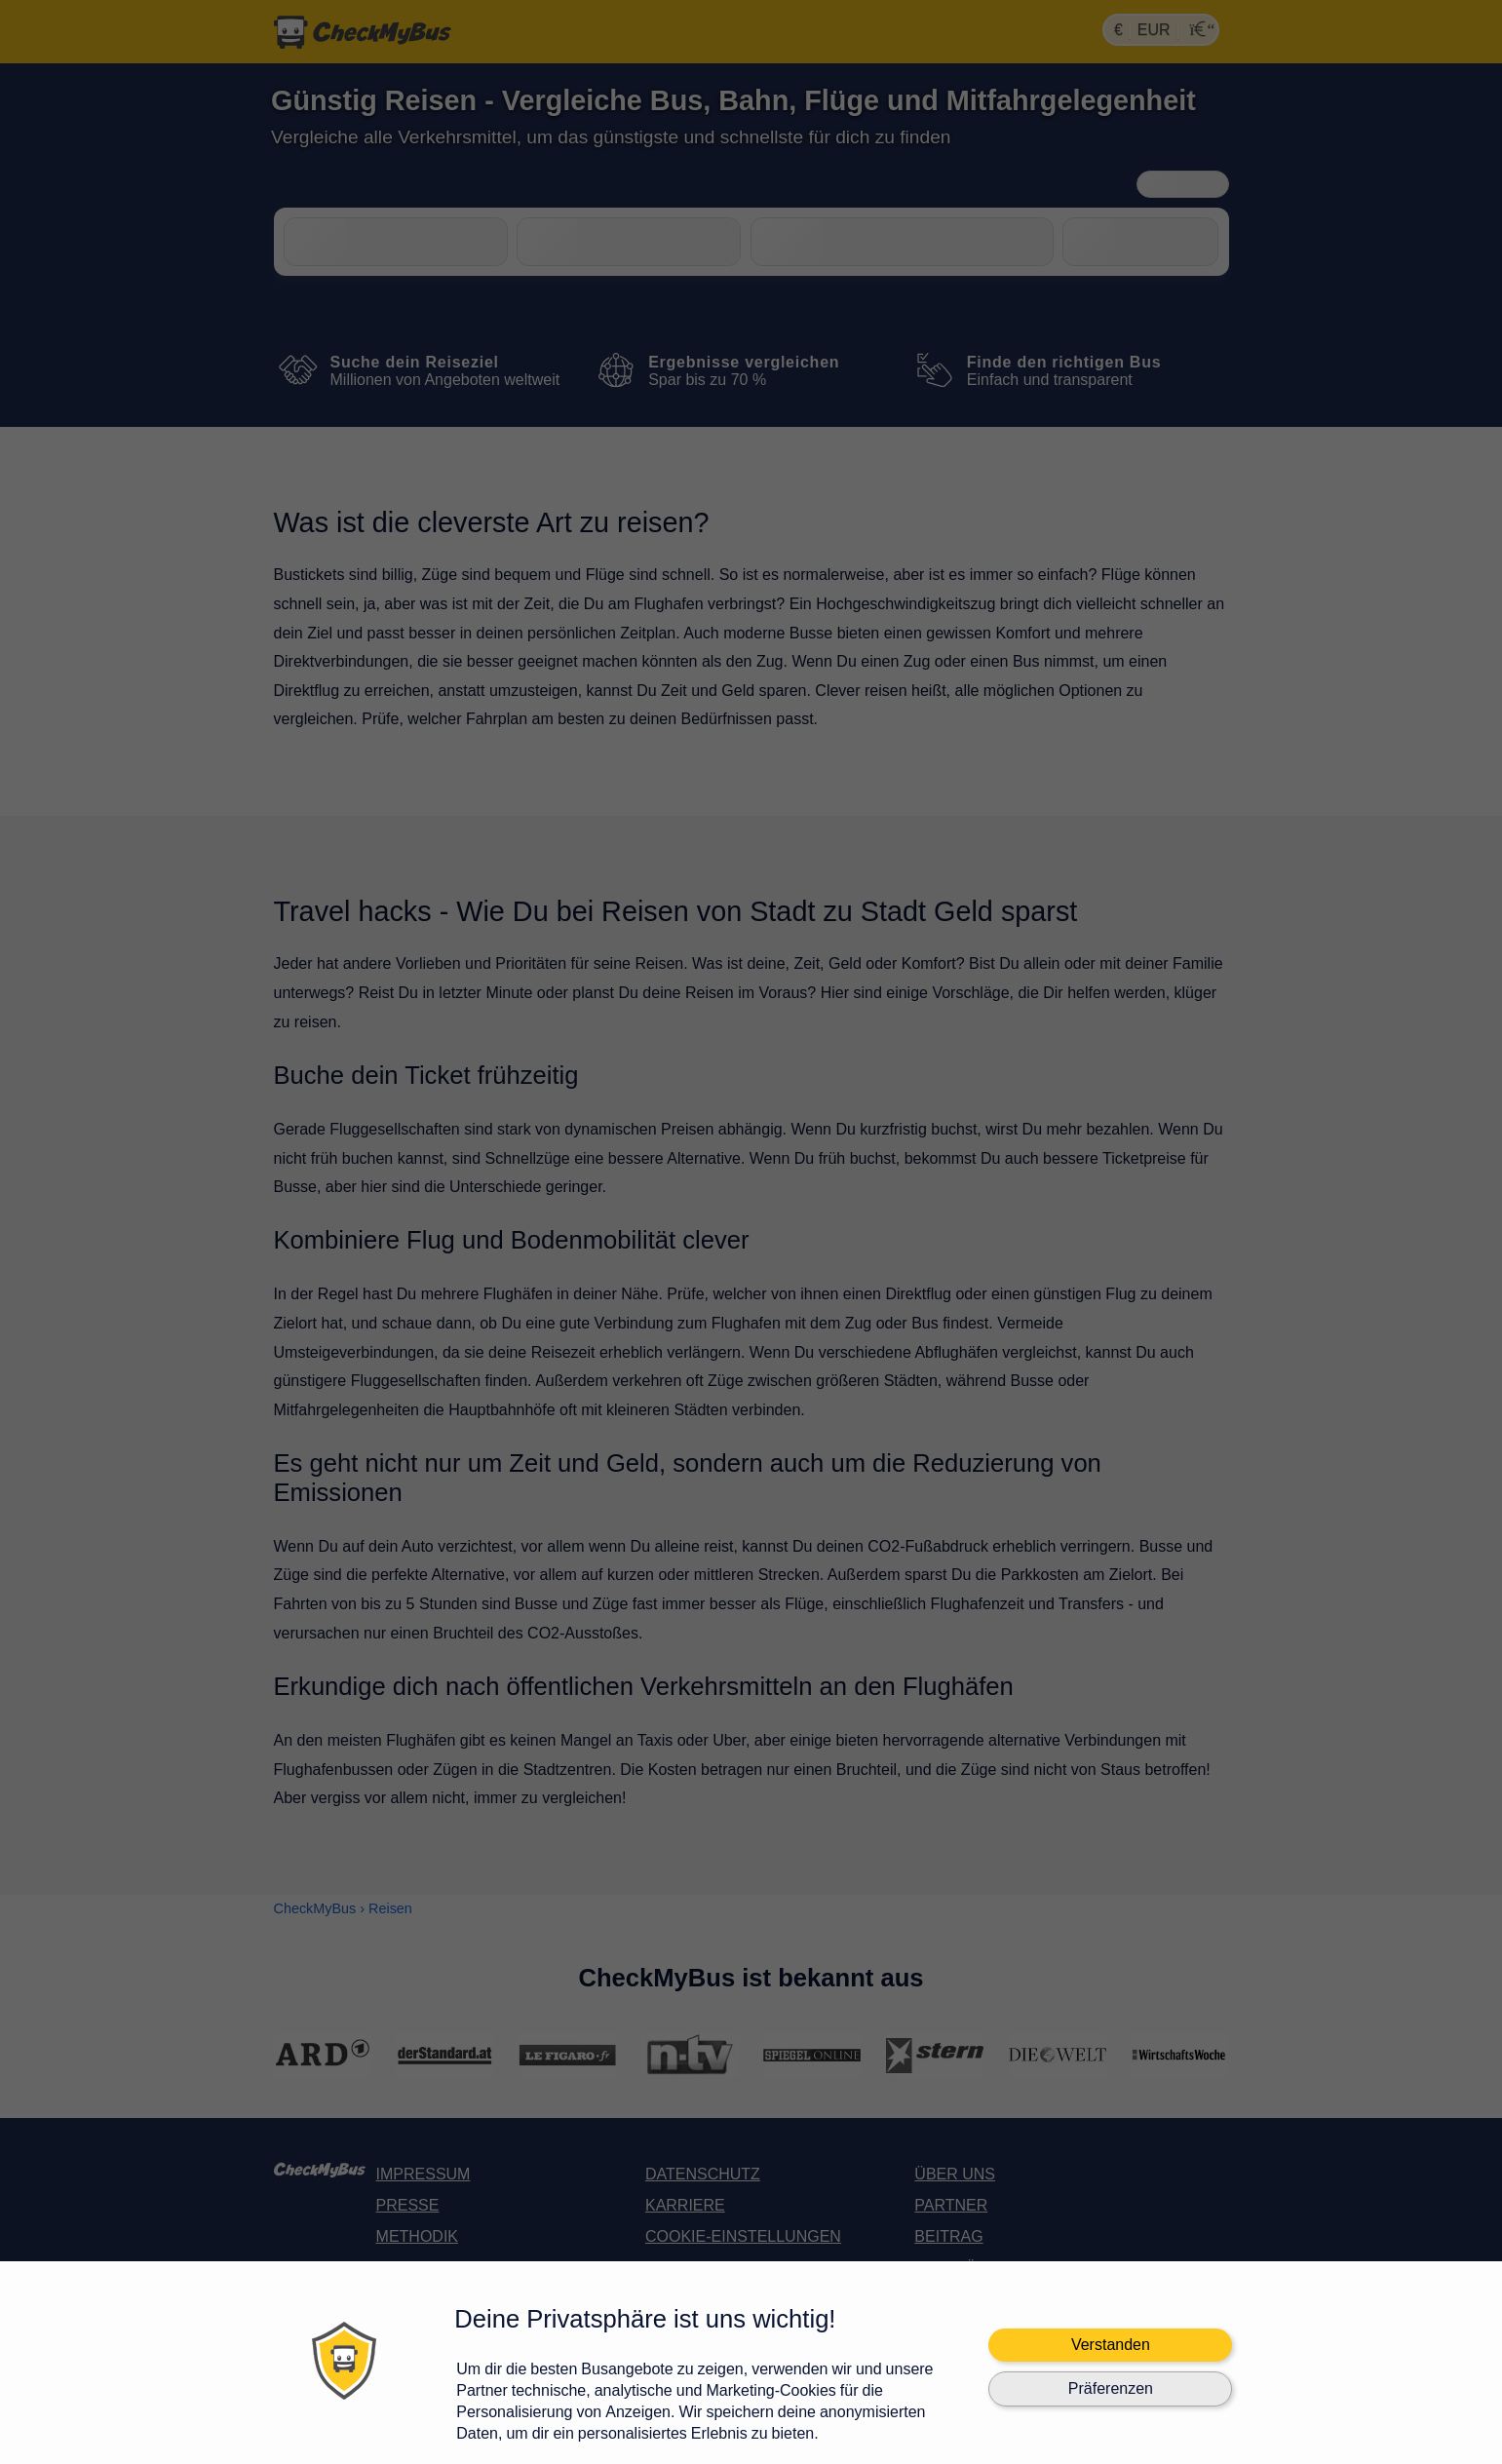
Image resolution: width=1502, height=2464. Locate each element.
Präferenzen (1110, 2388)
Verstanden (1110, 2344)
